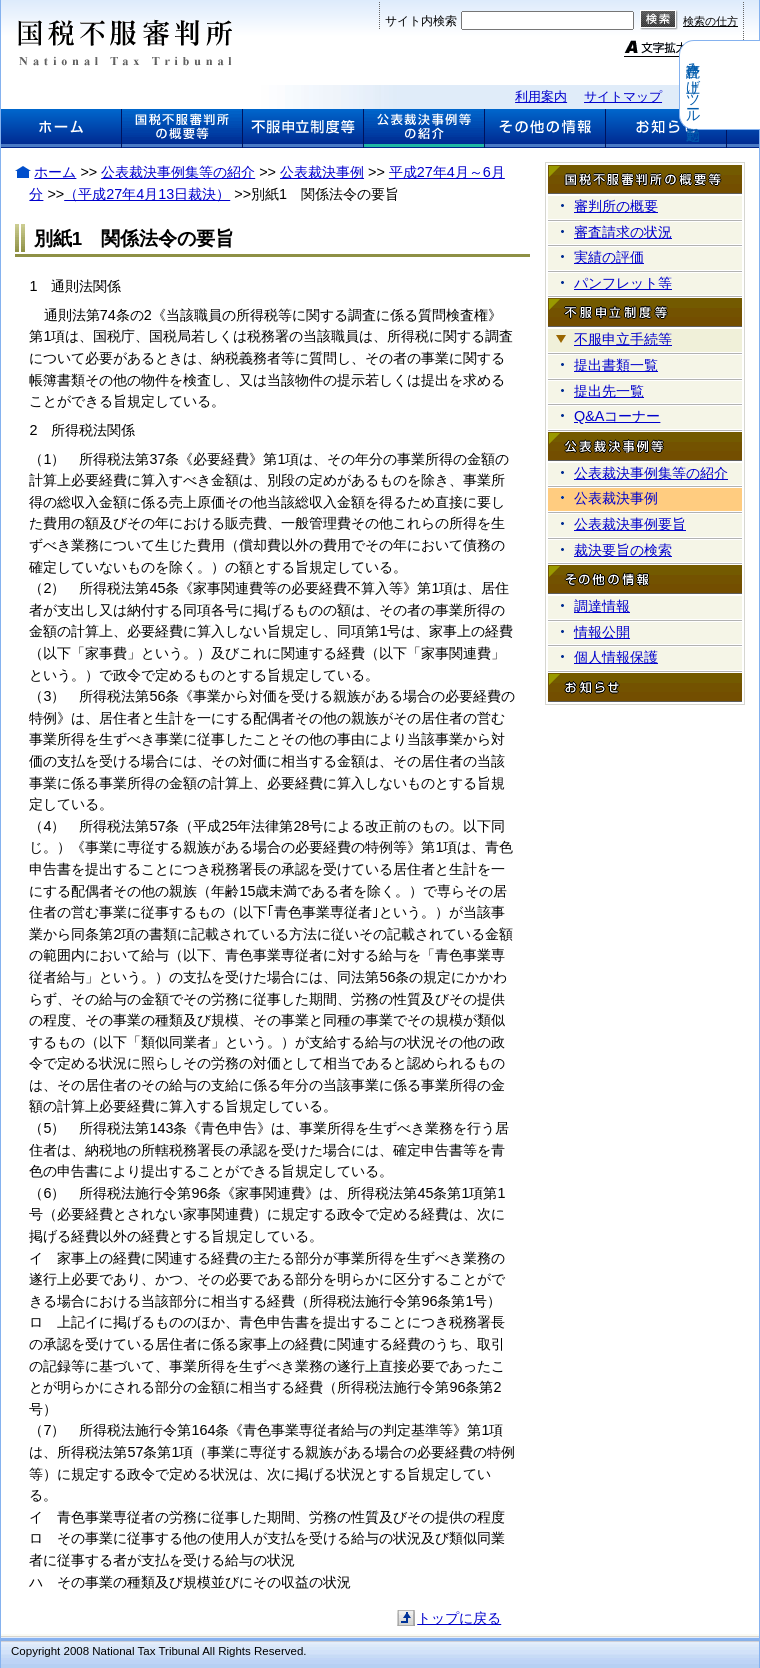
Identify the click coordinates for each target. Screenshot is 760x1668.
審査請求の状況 (623, 232)
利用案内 (541, 96)
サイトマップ (623, 96)
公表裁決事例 (322, 172)
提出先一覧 (609, 391)
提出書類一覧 (616, 365)
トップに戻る (459, 1618)
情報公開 (602, 632)
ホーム (55, 172)
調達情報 (602, 606)
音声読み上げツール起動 (747, 85)
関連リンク (711, 96)
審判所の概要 (616, 206)
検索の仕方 (710, 21)
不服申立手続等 (623, 339)
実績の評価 (609, 257)
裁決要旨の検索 (623, 550)
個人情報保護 (616, 657)
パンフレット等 (623, 283)
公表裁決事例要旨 (630, 524)
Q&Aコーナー (617, 416)
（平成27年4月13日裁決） (147, 194)
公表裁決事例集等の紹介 (178, 172)
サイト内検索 (421, 21)
